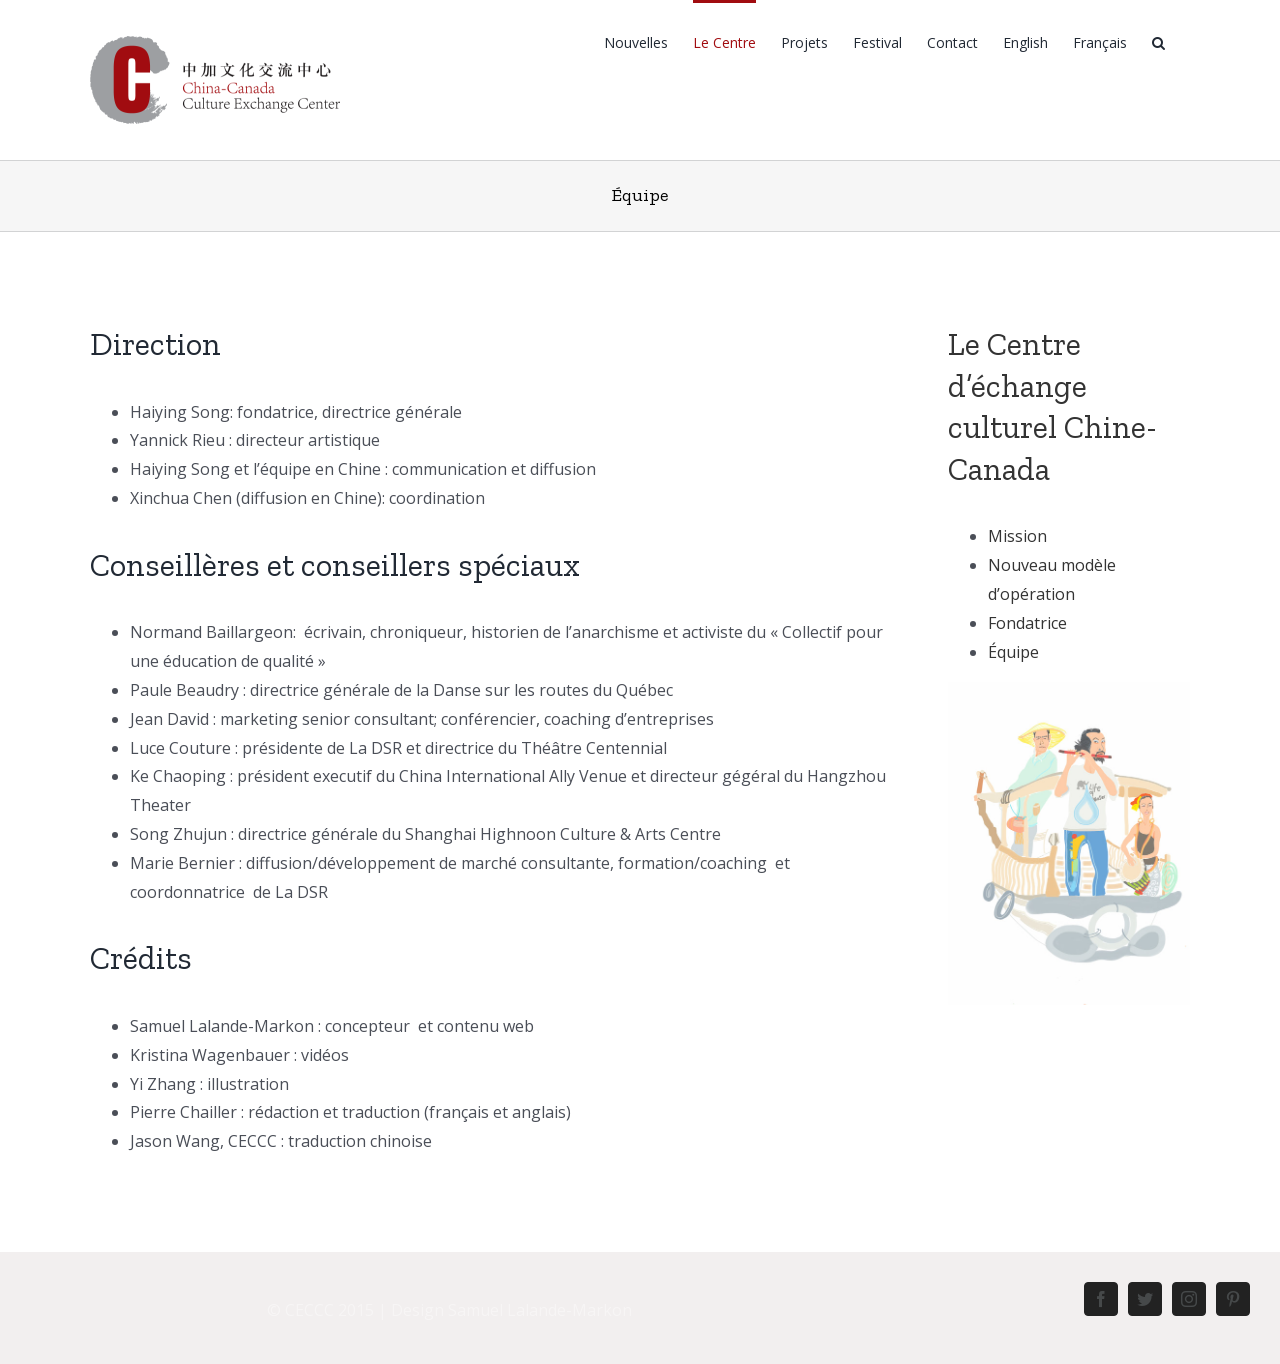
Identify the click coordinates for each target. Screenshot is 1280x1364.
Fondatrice (1027, 623)
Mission (1017, 536)
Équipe (1013, 652)
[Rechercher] (1158, 41)
